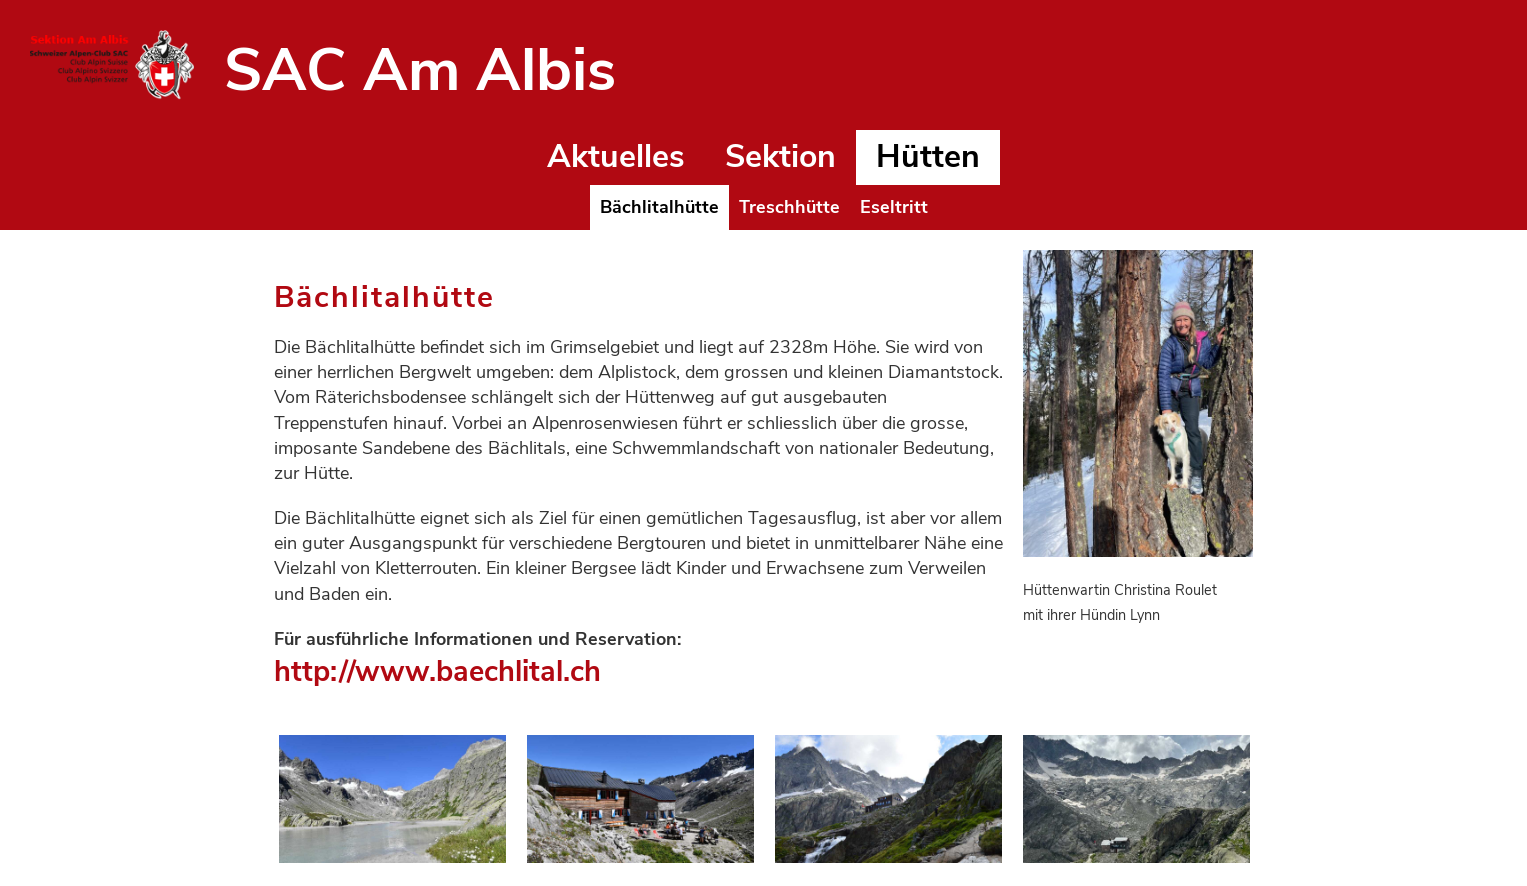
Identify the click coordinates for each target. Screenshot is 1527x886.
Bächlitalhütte (659, 207)
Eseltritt (894, 207)
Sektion (780, 156)
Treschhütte (789, 207)
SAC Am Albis (420, 70)
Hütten (928, 156)
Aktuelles (616, 156)
